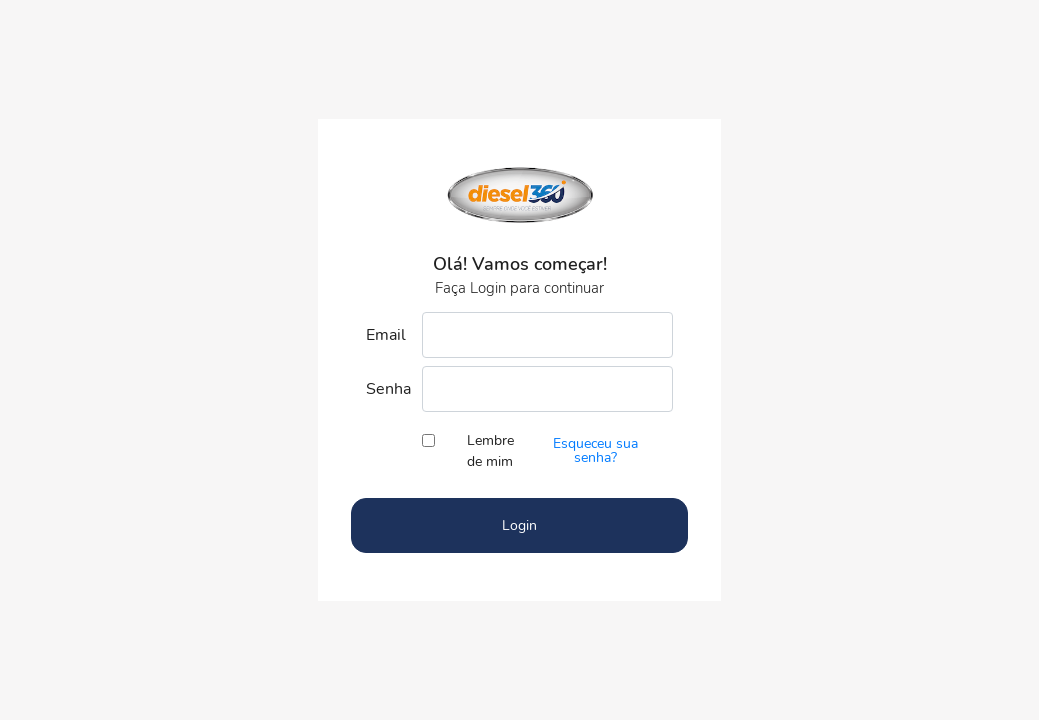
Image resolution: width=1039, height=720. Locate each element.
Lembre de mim (490, 451)
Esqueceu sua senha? (595, 450)
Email (386, 335)
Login (519, 525)
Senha (386, 389)
